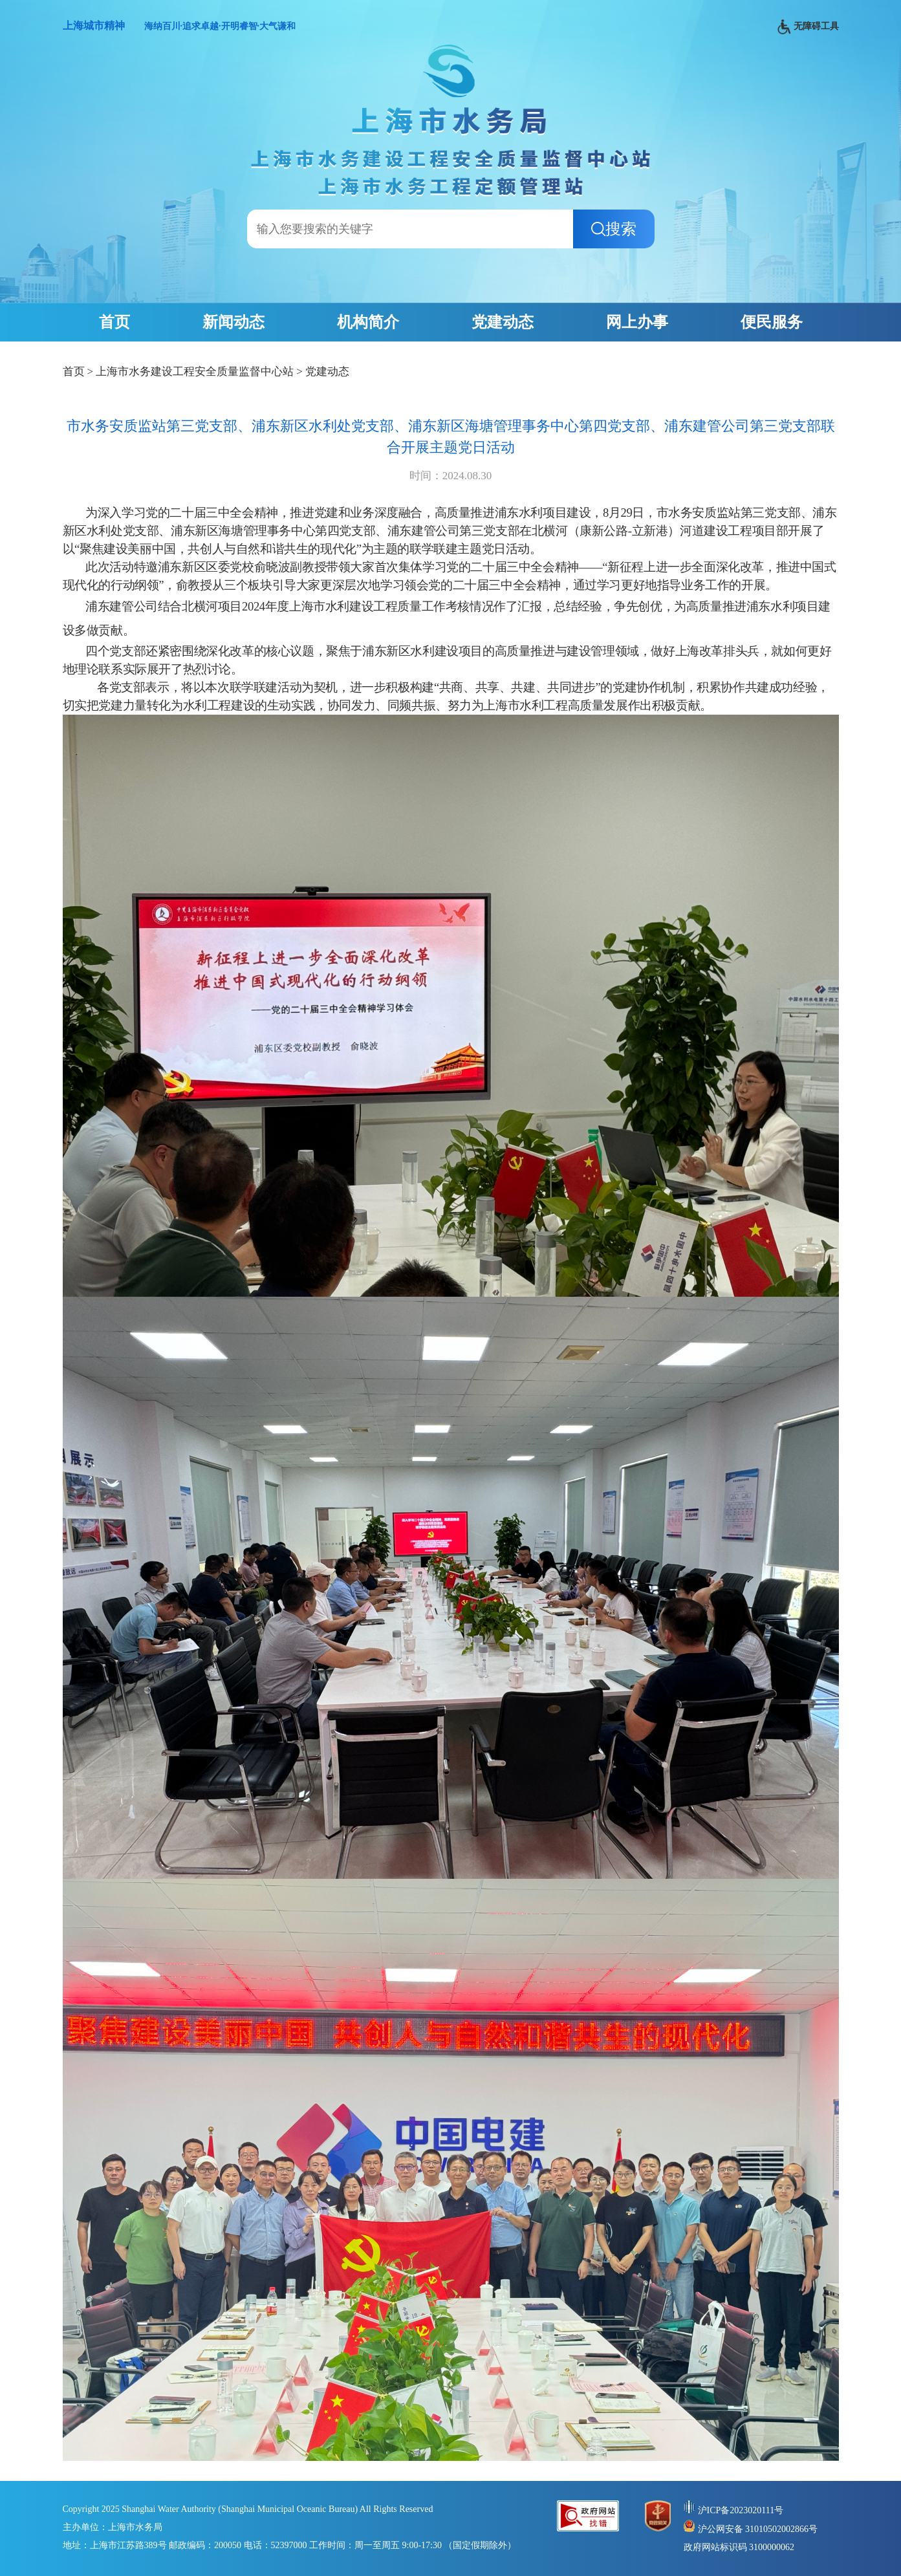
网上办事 (637, 322)
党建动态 (503, 322)
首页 (114, 322)
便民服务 (772, 322)
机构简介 (368, 322)
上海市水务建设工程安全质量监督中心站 (195, 371)
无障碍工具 (808, 26)
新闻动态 (233, 322)
